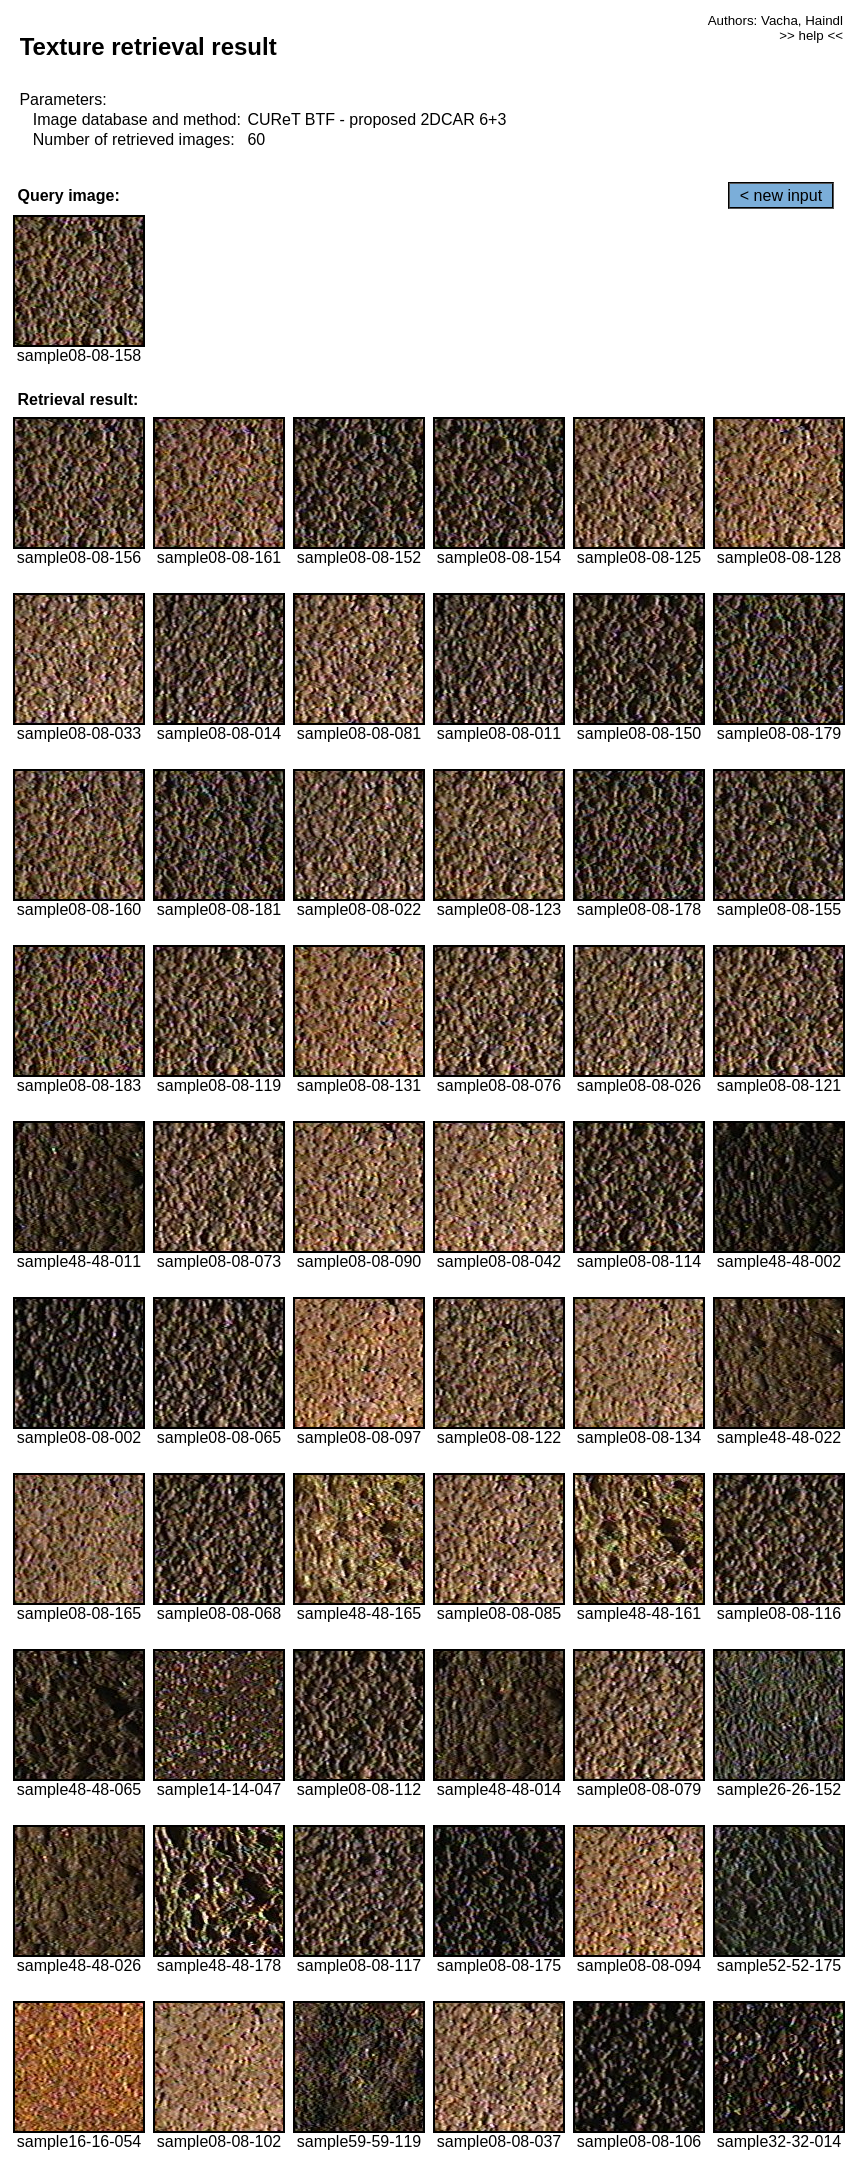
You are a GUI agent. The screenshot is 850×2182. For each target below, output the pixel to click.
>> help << (811, 35)
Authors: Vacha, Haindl (775, 20)
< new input (781, 195)
